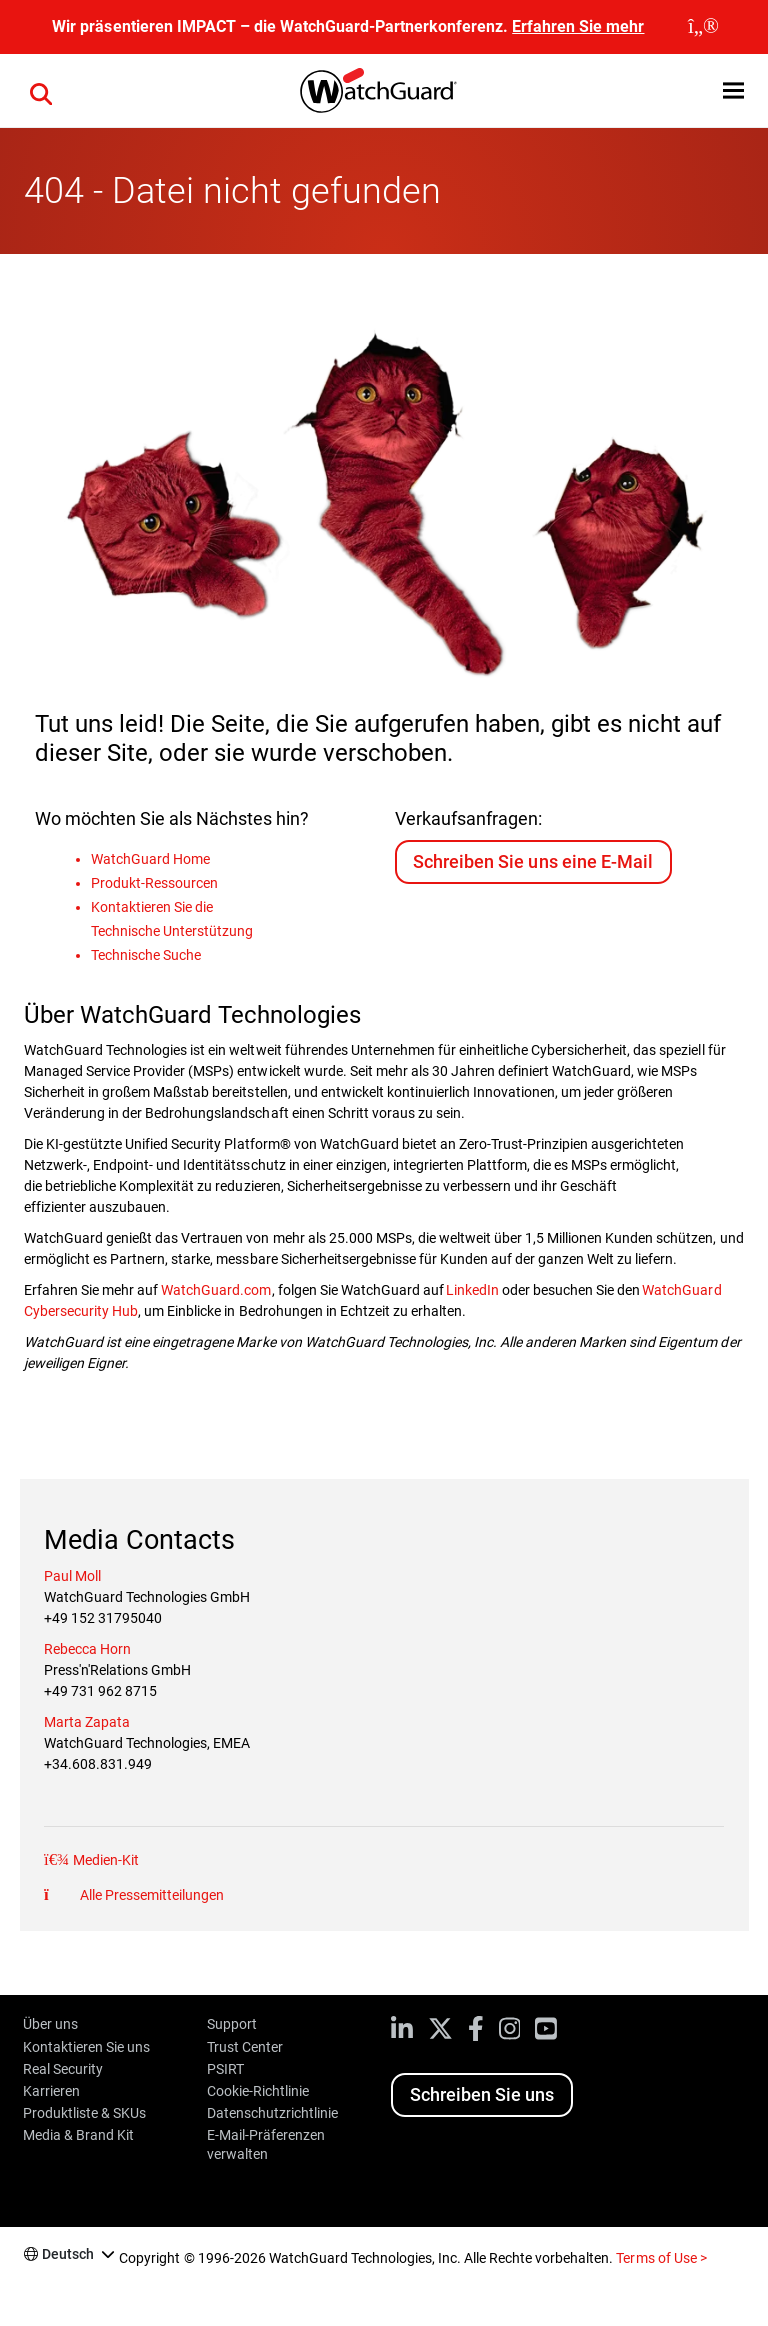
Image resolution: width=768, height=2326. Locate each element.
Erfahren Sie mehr (578, 26)
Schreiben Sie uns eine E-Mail (532, 861)
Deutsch (68, 2254)
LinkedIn (471, 1290)
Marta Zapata (87, 1722)
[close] (703, 27)
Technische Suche (146, 955)
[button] (41, 91)
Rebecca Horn (87, 1649)
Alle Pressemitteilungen (150, 1895)
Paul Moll (72, 1576)
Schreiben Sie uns (482, 2094)
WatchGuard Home (150, 859)
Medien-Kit (104, 1860)
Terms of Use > (661, 2258)
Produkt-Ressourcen (154, 883)
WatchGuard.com (216, 1290)
